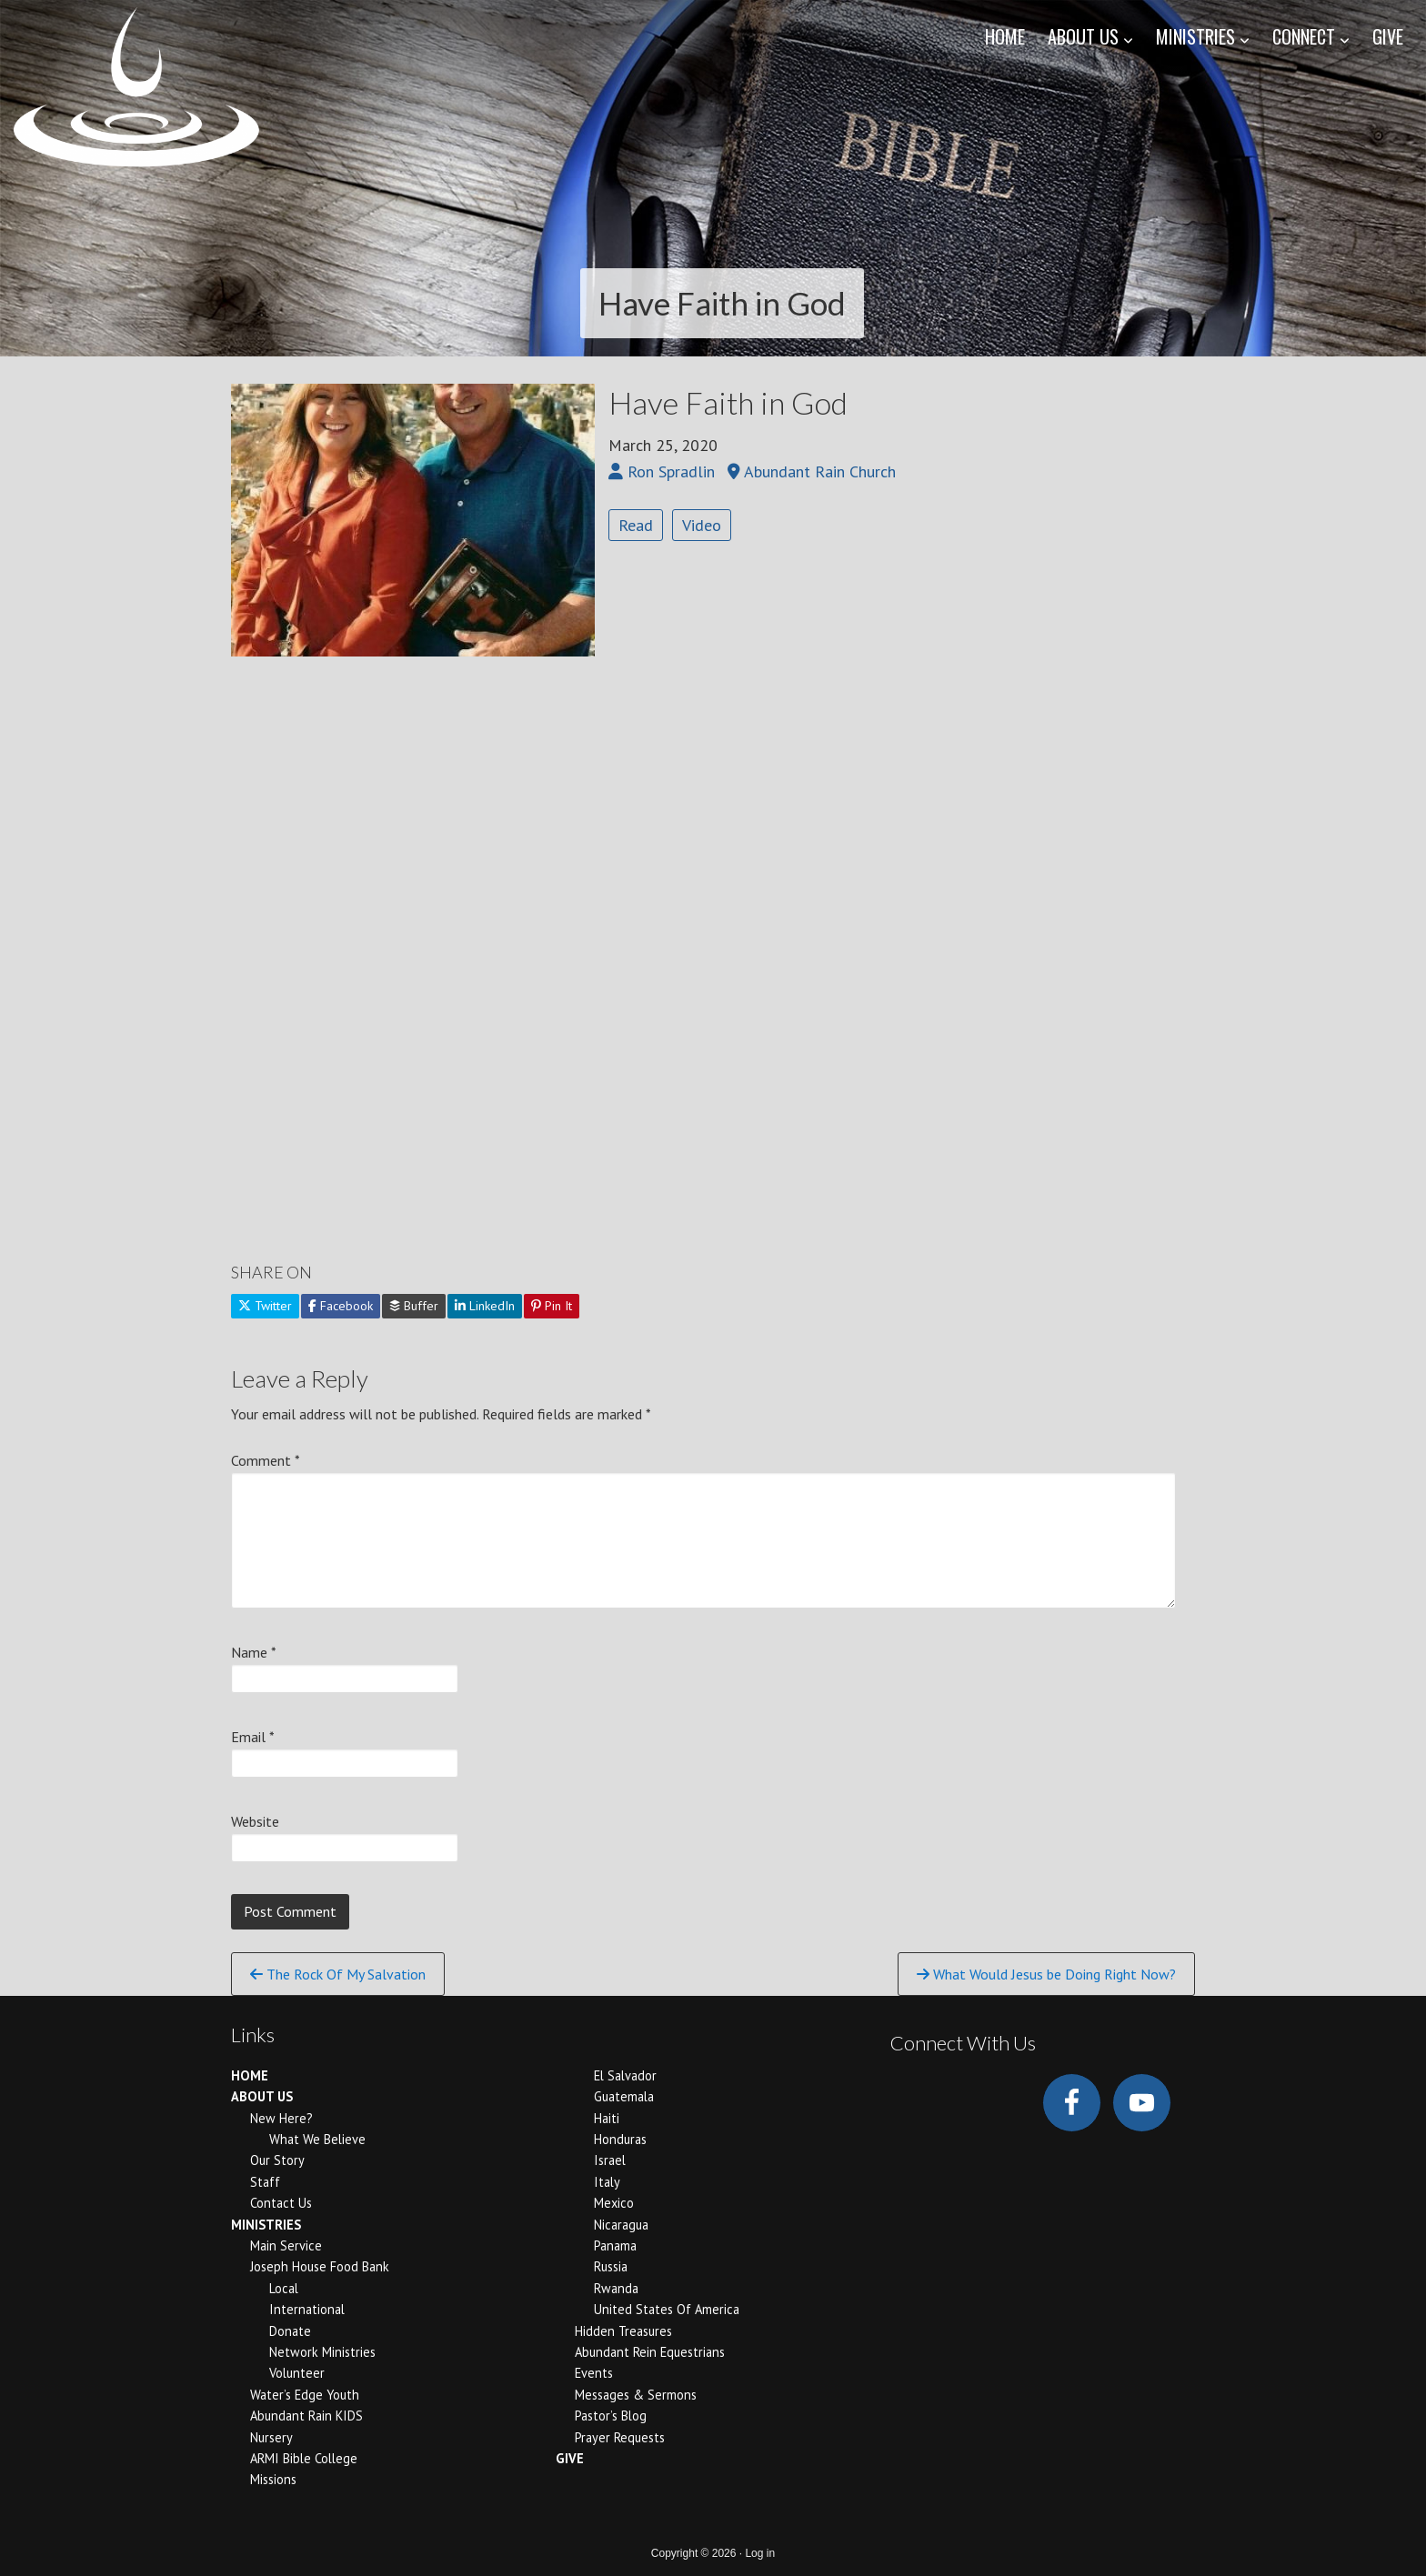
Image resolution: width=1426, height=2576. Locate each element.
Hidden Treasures (623, 2331)
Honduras (620, 2139)
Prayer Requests (620, 2437)
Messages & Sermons (636, 2394)
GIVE (570, 2458)
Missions (273, 2479)
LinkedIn (485, 1306)
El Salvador (625, 2075)
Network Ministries (322, 2351)
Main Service (286, 2245)
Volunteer (297, 2372)
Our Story (277, 2160)
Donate (290, 2331)
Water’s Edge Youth (304, 2394)
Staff (265, 2181)
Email (253, 1737)
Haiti (606, 2118)
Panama (615, 2245)
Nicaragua (621, 2224)
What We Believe (317, 2139)
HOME (249, 2075)
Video (701, 525)
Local (283, 2288)
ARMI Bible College (303, 2458)
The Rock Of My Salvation (338, 1974)
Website (255, 1821)
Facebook (340, 1306)
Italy (607, 2181)
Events (594, 2372)
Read (635, 525)
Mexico (614, 2202)
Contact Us (281, 2202)
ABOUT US (262, 2096)
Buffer (413, 1306)
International (307, 2309)
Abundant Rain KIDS (306, 2415)
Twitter (265, 1306)
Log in (760, 2553)
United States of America (666, 2309)
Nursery (271, 2437)
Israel (610, 2160)
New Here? (281, 2118)
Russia (611, 2266)
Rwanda (616, 2288)
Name (253, 1652)
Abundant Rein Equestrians (650, 2351)
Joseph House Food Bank (319, 2266)
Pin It (551, 1306)
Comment (265, 1460)
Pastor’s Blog (611, 2415)
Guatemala (624, 2096)
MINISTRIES (266, 2224)
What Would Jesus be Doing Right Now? (1046, 1974)
